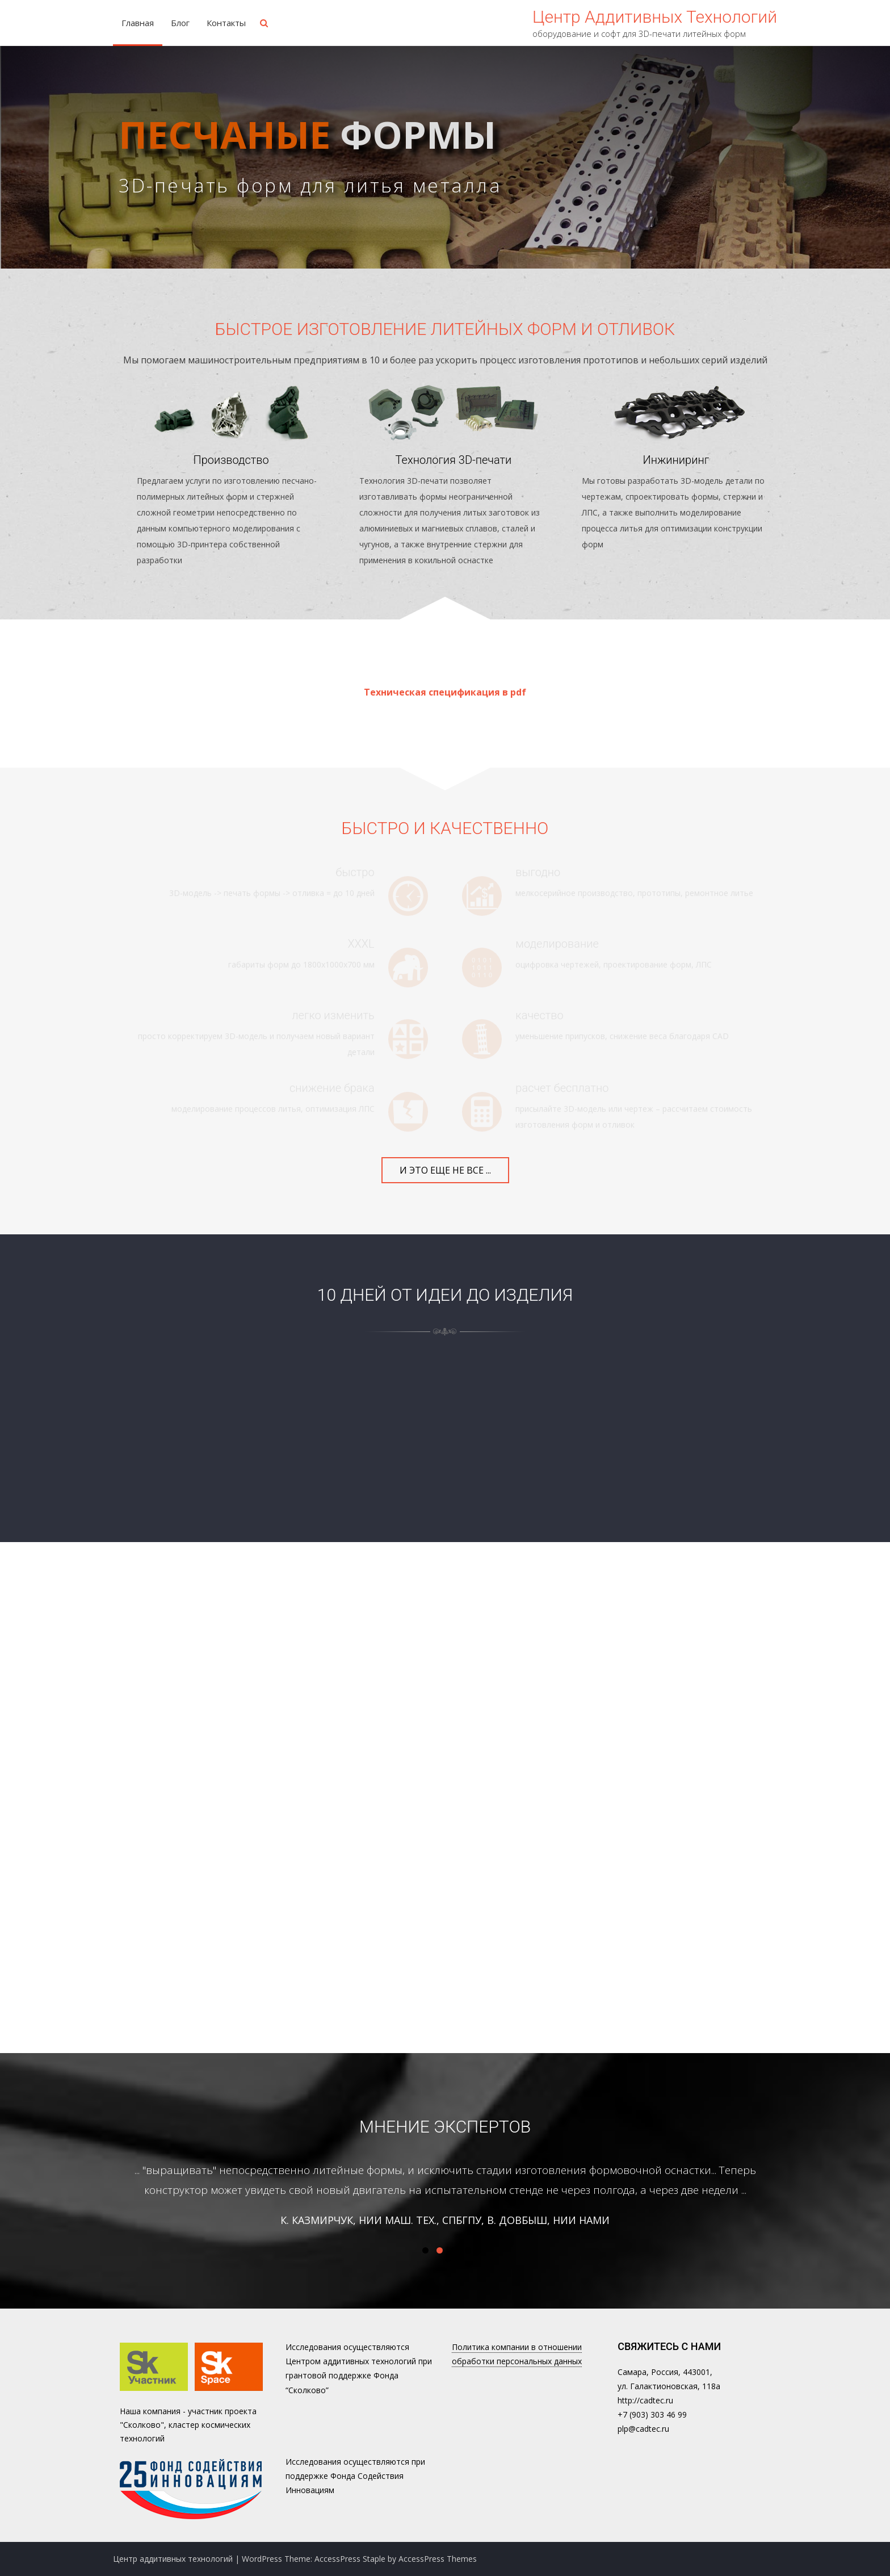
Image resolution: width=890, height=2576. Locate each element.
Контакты (226, 22)
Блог (180, 22)
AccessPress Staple (349, 2558)
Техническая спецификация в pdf (445, 692)
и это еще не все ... (445, 1170)
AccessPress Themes (437, 2558)
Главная (137, 22)
